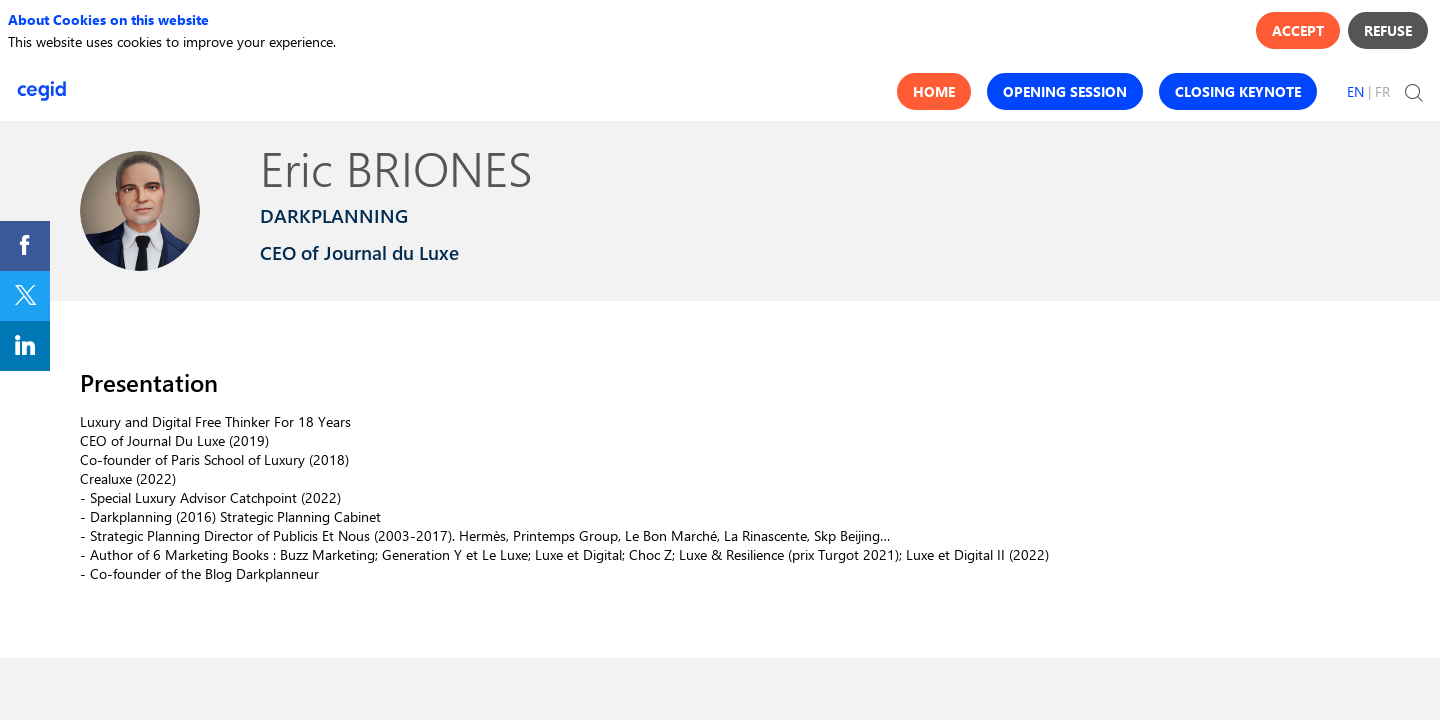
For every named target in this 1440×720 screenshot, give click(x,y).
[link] (25, 246)
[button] (934, 91)
